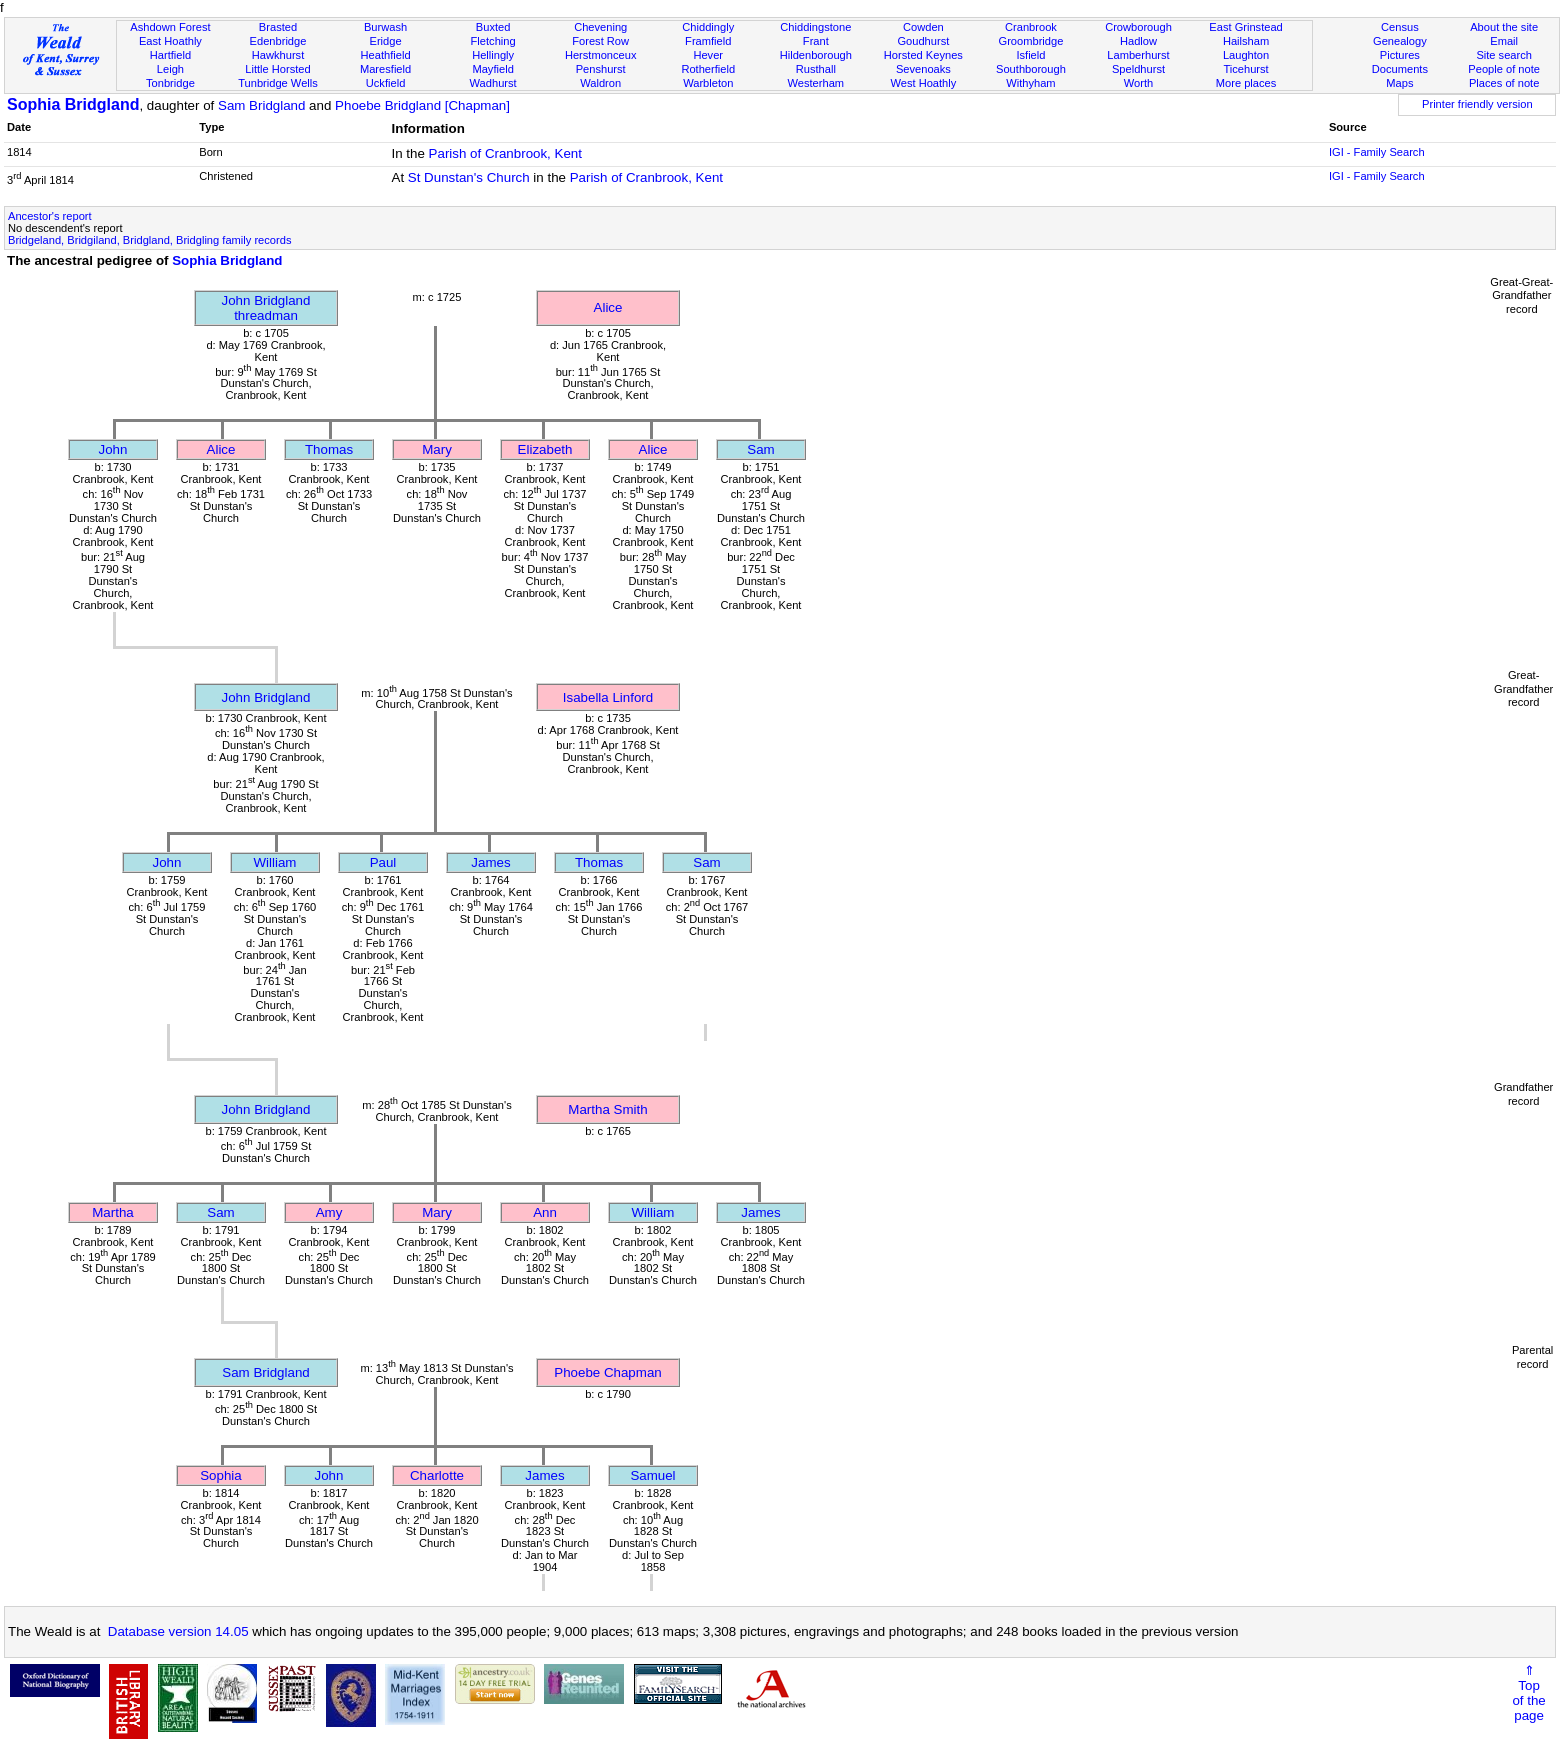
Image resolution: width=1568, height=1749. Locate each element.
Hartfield (170, 55)
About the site (1504, 27)
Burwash (385, 27)
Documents (1400, 69)
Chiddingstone (815, 27)
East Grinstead (1245, 27)
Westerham (816, 83)
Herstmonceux (601, 55)
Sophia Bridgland (73, 104)
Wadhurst (493, 83)
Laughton (1246, 55)
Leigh (170, 69)
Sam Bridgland (261, 105)
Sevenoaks (923, 69)
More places (1246, 83)
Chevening (600, 27)
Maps (1399, 83)
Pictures (1400, 55)
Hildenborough (816, 55)
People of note (1504, 69)
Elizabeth (545, 449)
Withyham (1030, 83)
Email (1504, 41)
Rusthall (816, 69)
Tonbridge (170, 83)
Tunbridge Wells (278, 83)
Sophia (221, 1475)
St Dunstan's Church (469, 177)
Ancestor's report (50, 216)
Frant (816, 41)
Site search (1504, 55)
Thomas (329, 449)
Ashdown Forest (170, 27)
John (113, 449)
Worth (1138, 83)
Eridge (386, 41)
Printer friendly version (1477, 104)
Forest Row (600, 41)
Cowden (923, 27)
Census (1400, 27)
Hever (708, 55)
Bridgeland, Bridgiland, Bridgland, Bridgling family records (149, 240)
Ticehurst (1245, 69)
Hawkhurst (278, 55)
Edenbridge (278, 41)
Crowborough (1138, 27)
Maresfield (385, 69)
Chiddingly (708, 27)
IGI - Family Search (1377, 152)
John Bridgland (266, 697)
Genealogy (1400, 41)
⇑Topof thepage (1528, 1693)
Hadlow (1138, 41)
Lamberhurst (1138, 55)
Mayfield (492, 69)
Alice (608, 307)
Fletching (493, 41)
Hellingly (493, 55)
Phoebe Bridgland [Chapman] (422, 105)
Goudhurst (923, 41)
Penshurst (601, 69)
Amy (329, 1212)
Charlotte (437, 1475)
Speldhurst (1138, 69)
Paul (383, 862)
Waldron (600, 83)
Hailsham (1246, 41)
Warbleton (708, 83)
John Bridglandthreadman (266, 308)
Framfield (708, 41)
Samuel (652, 1475)
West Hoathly (923, 83)
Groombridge (1031, 41)
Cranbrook (1031, 27)
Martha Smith (607, 1109)
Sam (760, 449)
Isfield (1030, 55)
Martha (112, 1212)
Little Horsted (277, 69)
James (490, 862)
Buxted (493, 27)
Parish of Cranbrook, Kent (505, 153)
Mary (437, 449)
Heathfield (386, 55)
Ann (545, 1212)
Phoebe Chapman (607, 1372)
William (275, 862)
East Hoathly (170, 41)
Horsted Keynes (923, 55)
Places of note (1504, 83)
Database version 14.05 (178, 1631)
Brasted (278, 27)
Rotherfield (708, 69)
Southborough (1031, 69)
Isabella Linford (608, 697)
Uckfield (386, 83)
